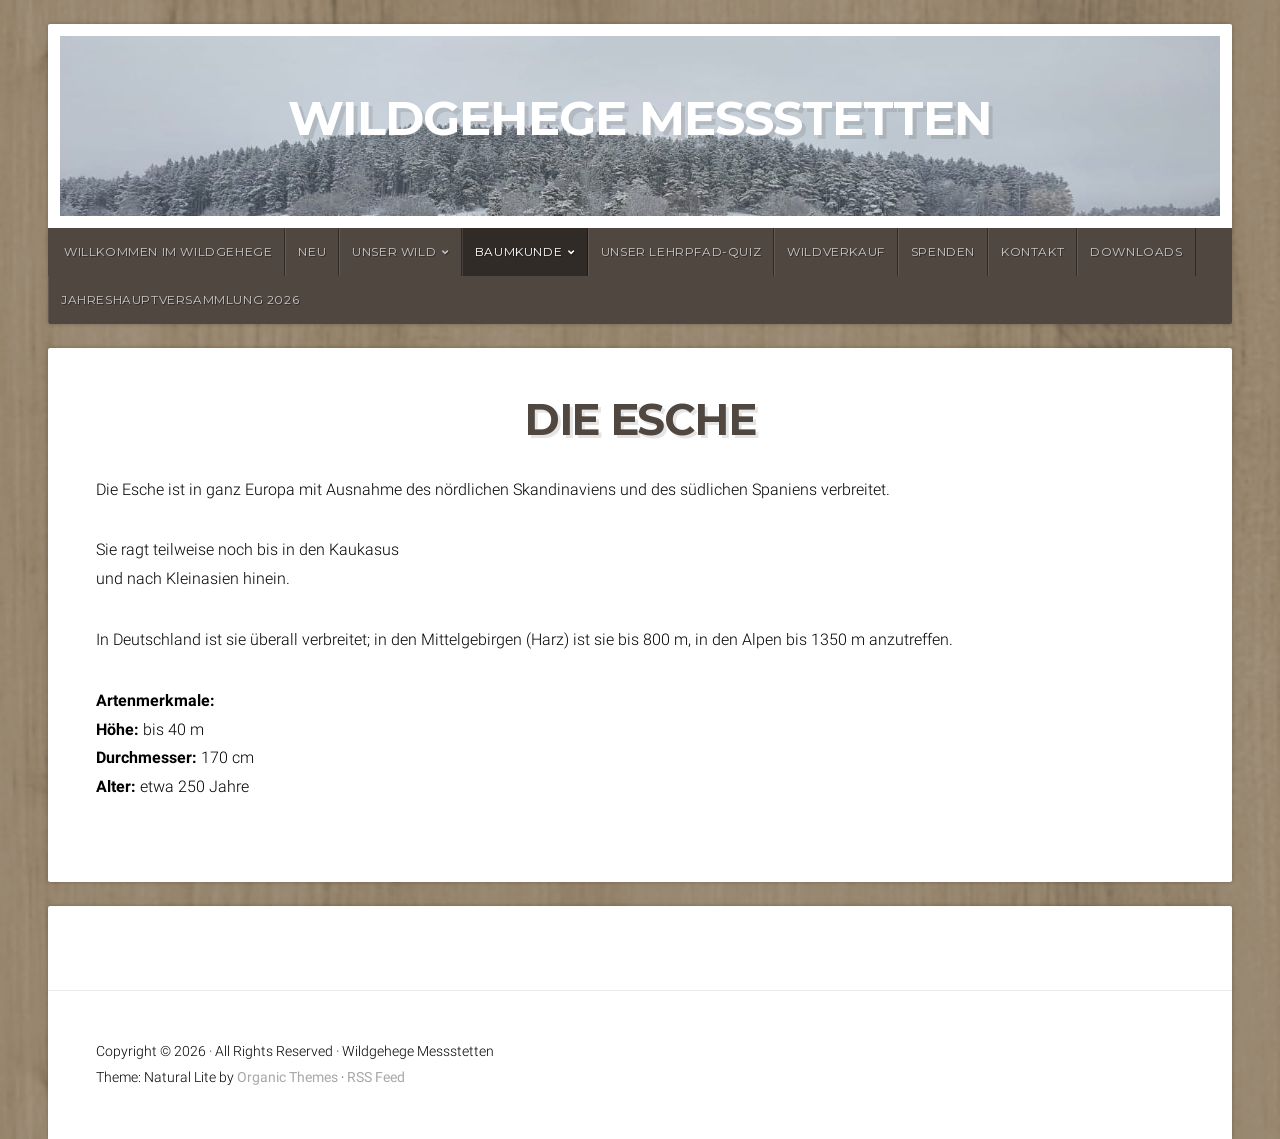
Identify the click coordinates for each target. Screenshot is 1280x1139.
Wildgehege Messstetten (640, 118)
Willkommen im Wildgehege (168, 251)
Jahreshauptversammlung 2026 (180, 299)
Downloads (1136, 251)
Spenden (943, 251)
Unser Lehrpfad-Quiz (681, 251)
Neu (312, 251)
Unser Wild (394, 251)
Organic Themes (287, 1077)
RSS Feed (376, 1077)
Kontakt (1032, 251)
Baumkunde (518, 251)
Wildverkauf (836, 251)
